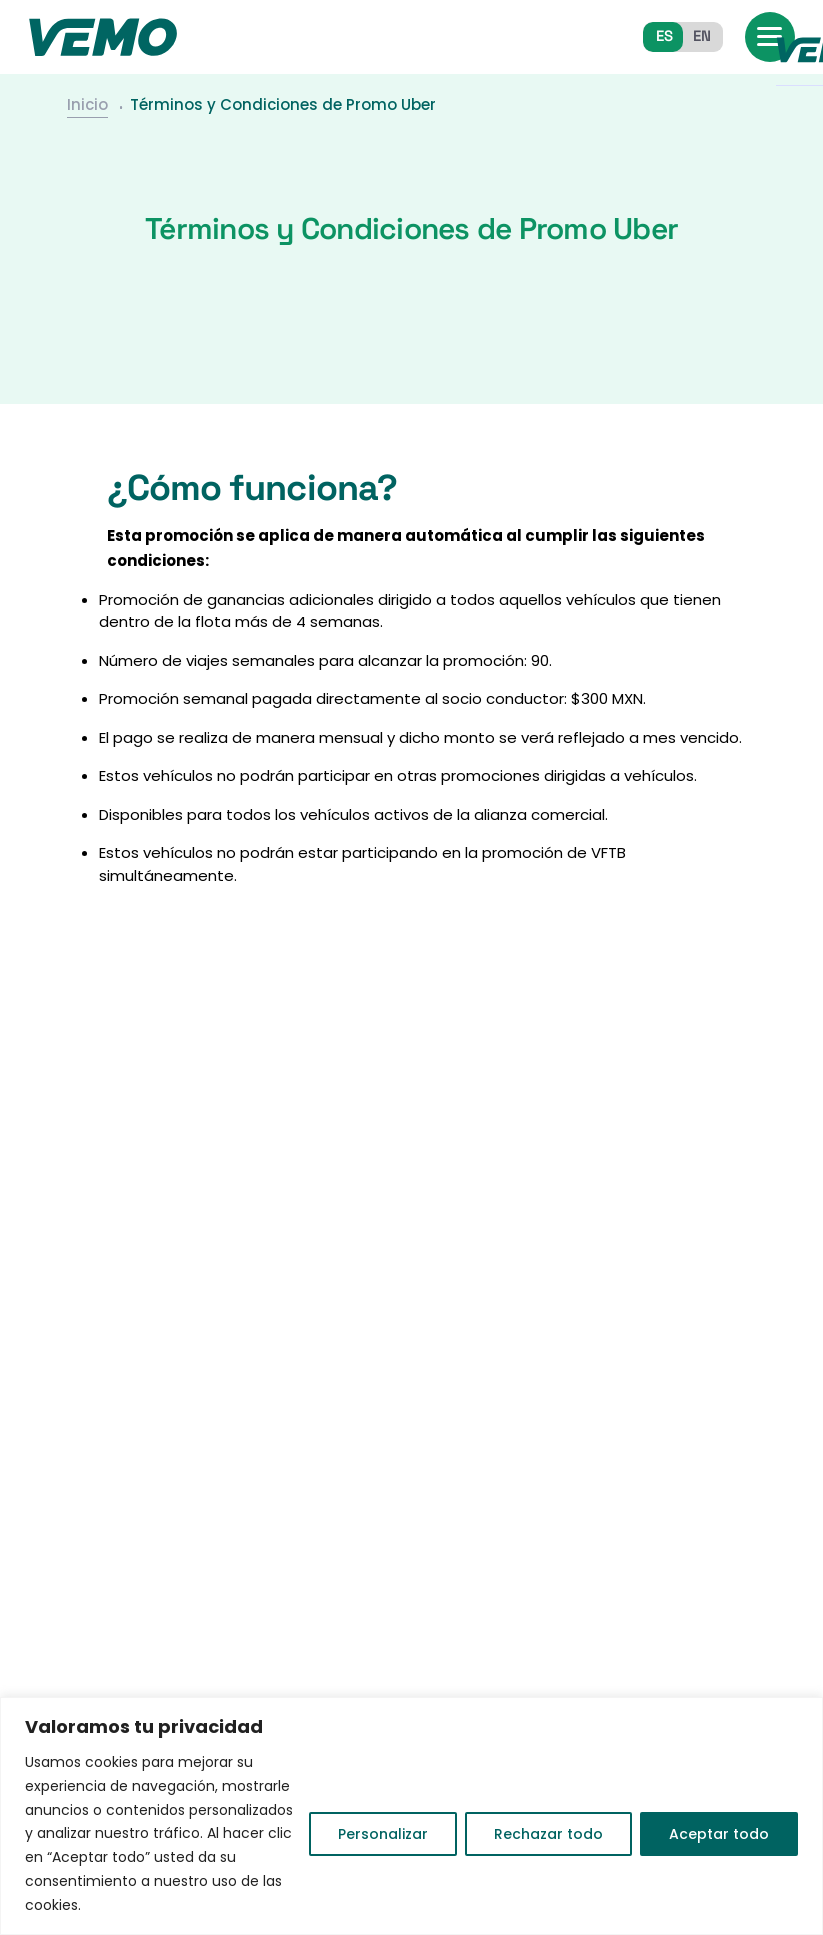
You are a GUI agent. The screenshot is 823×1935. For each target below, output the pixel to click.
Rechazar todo (548, 1834)
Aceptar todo (719, 1834)
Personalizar (383, 1834)
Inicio (87, 100)
